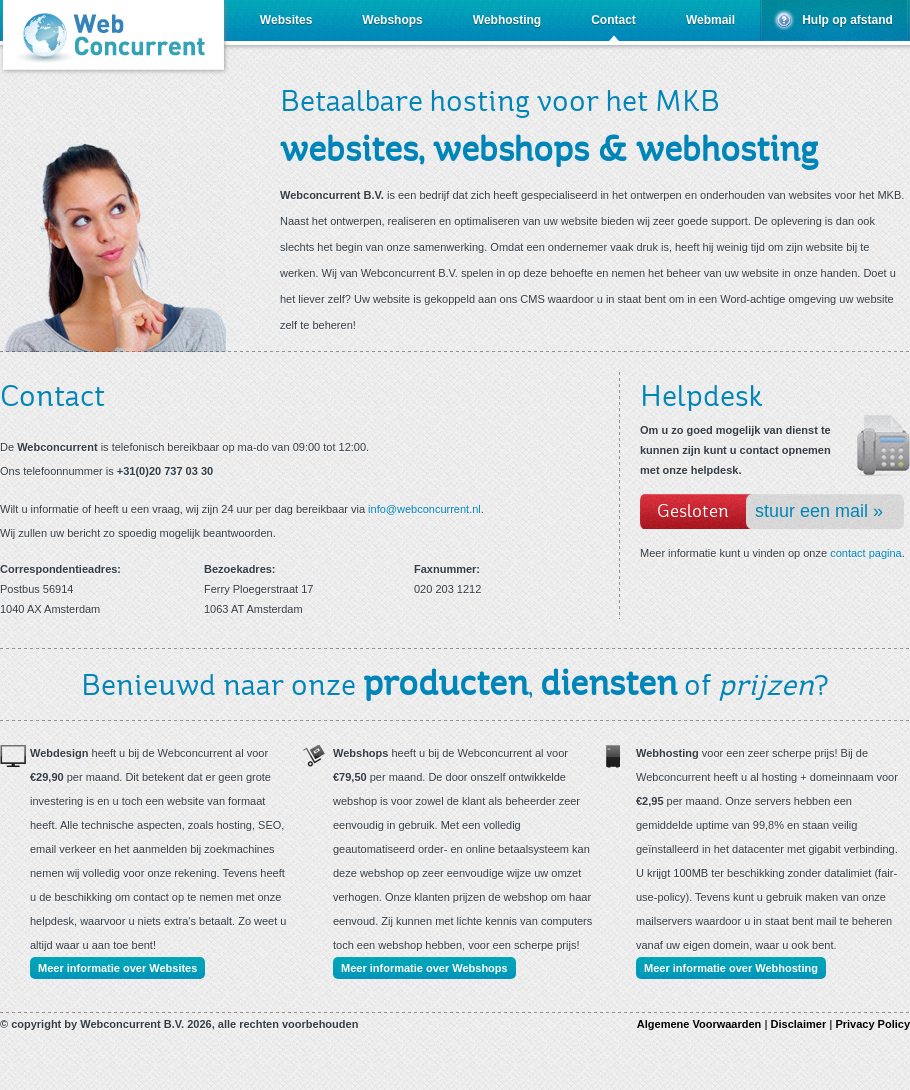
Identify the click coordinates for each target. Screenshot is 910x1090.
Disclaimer (799, 1024)
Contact (613, 20)
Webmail (710, 20)
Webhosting (507, 20)
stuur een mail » (819, 511)
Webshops (392, 20)
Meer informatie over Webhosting (731, 968)
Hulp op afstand (847, 20)
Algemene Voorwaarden (699, 1024)
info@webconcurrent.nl (424, 509)
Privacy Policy (872, 1024)
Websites (286, 20)
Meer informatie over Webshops (424, 968)
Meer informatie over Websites (117, 968)
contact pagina (866, 553)
